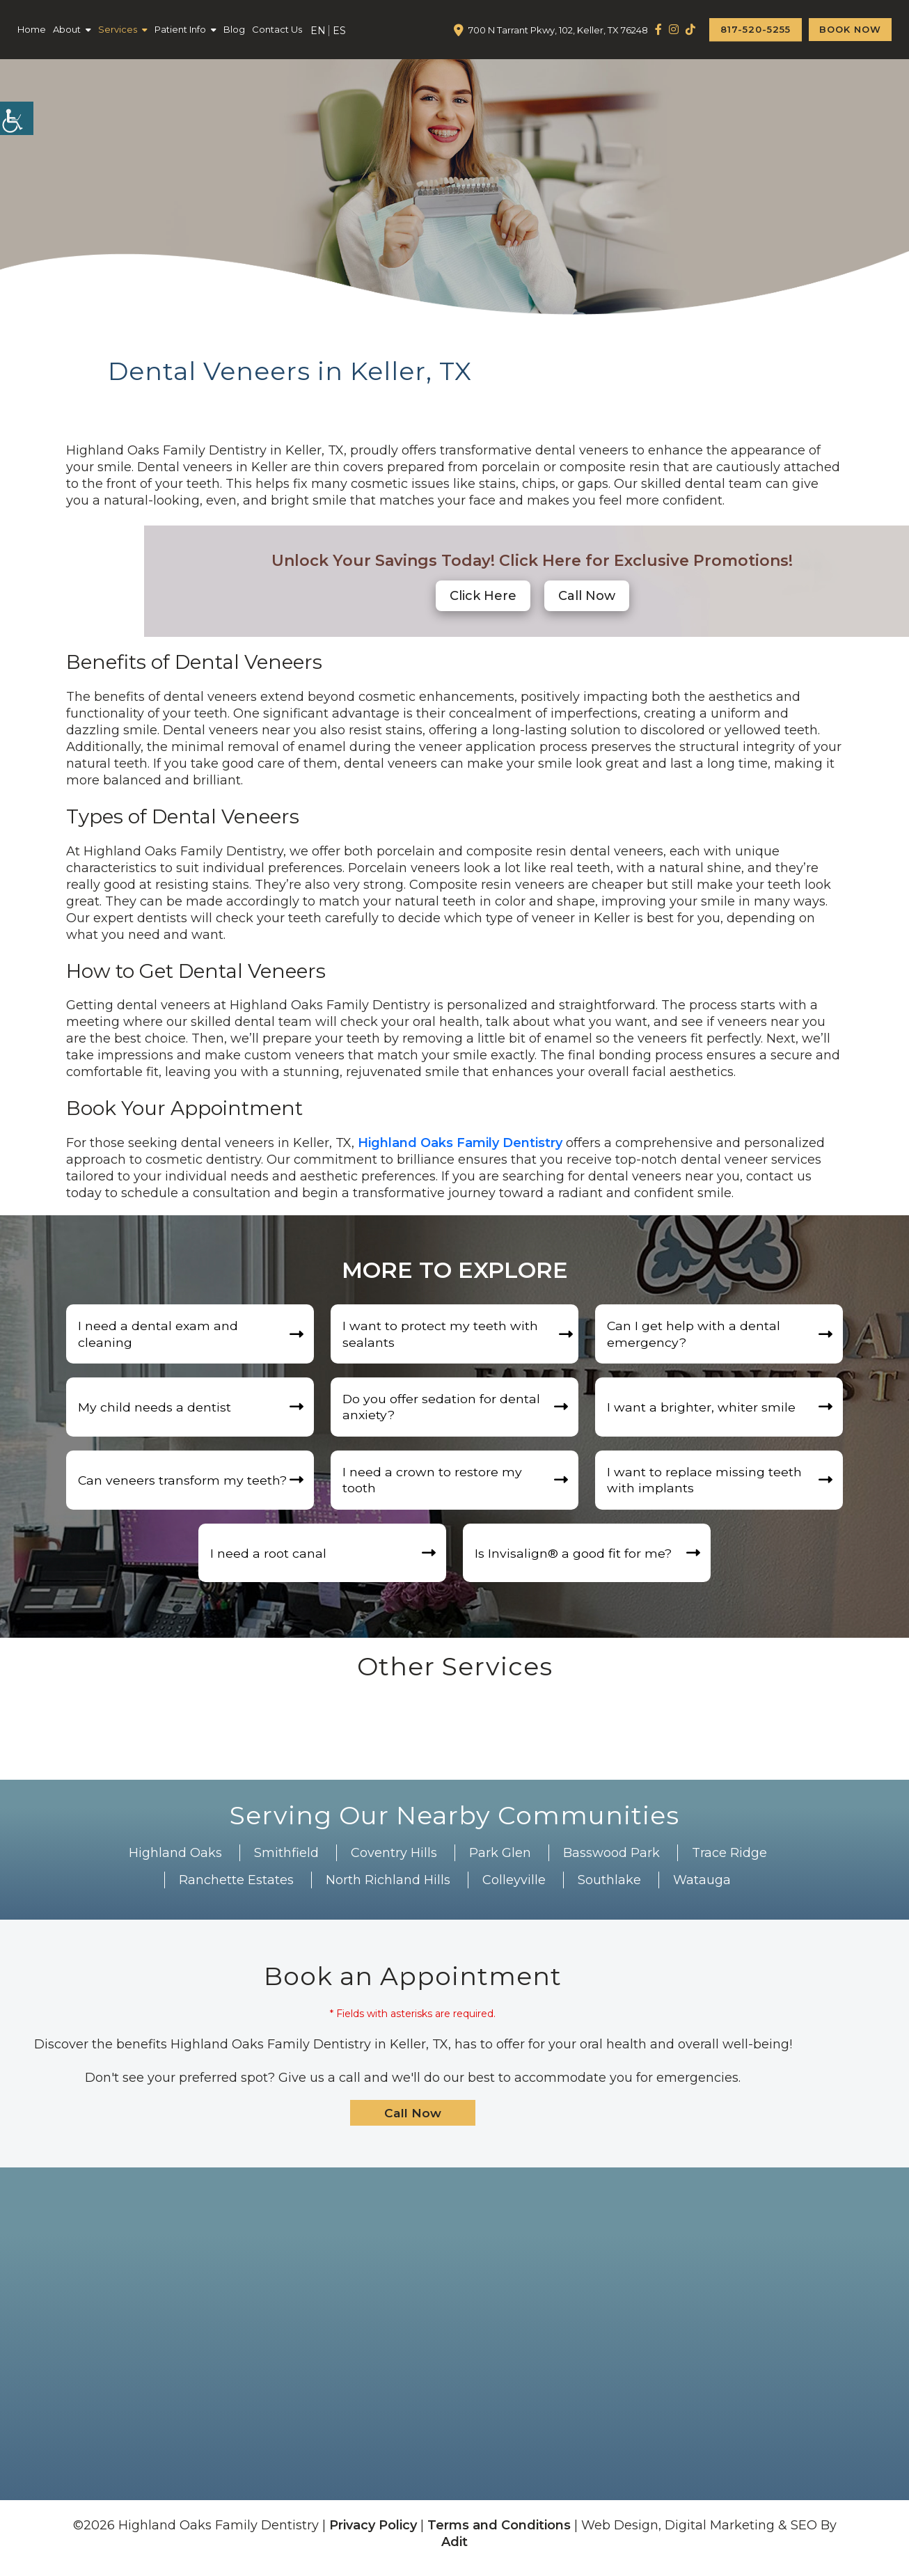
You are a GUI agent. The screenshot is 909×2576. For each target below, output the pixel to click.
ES (339, 30)
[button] (586, 595)
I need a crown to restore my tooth (434, 1485)
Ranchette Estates (236, 1888)
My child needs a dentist (156, 1410)
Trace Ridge (729, 1861)
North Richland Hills (388, 1888)
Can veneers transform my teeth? (185, 1485)
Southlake (609, 1888)
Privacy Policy (373, 2534)
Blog (234, 29)
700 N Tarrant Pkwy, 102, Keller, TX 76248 (558, 29)
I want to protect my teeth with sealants (442, 1335)
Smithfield (286, 1861)
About (67, 29)
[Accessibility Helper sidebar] (16, 118)
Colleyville (514, 1888)
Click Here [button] (483, 595)
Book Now (850, 29)
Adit (454, 2551)
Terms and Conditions (499, 2534)
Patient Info (180, 29)
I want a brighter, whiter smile (703, 1410)
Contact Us (277, 29)
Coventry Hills (394, 1861)
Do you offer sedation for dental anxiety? (444, 1410)
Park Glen (500, 1861)
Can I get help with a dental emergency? (696, 1335)
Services (117, 29)
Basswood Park (611, 1861)
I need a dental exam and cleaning (160, 1335)
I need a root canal (270, 1560)
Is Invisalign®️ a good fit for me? (575, 1560)
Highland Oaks (175, 1861)
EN (318, 30)
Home (31, 29)
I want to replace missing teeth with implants (706, 1485)
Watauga (702, 1888)
